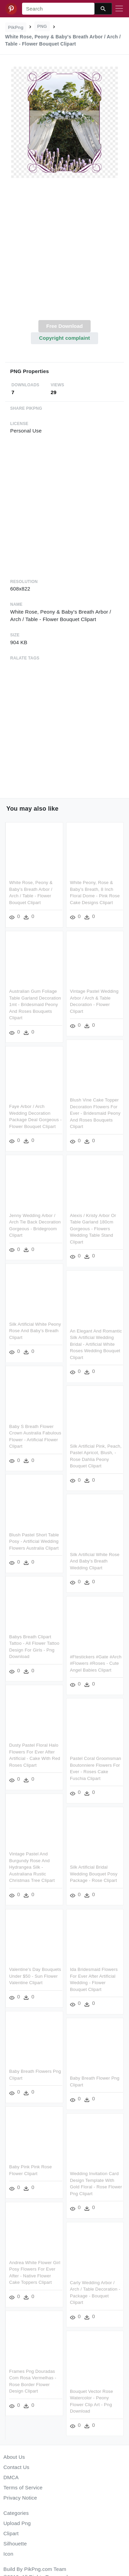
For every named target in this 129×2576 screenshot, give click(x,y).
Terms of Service (22, 2487)
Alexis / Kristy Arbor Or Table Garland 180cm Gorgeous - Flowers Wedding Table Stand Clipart (93, 1227)
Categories (16, 2513)
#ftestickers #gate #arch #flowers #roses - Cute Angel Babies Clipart (95, 1661)
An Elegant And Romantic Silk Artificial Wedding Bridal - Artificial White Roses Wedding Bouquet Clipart (96, 1342)
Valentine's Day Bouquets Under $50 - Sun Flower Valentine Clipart (35, 1973)
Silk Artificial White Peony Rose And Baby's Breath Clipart (35, 1329)
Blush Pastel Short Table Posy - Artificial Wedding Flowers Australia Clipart (34, 1539)
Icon (8, 2554)
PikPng (16, 27)
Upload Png (17, 2523)
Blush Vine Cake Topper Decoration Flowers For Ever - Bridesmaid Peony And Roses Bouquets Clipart (95, 1112)
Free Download (64, 326)
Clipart (11, 2533)
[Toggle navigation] (119, 9)
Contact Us (16, 2467)
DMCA (11, 2477)
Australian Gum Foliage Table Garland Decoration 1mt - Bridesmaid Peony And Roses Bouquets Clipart (35, 1004)
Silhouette (15, 2543)
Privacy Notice (20, 2498)
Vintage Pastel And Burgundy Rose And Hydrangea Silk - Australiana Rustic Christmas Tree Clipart (32, 1864)
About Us (14, 2457)
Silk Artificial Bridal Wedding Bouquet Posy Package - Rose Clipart (93, 1871)
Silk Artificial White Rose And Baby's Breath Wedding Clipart (94, 1559)
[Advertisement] (63, 253)
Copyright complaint (64, 338)
